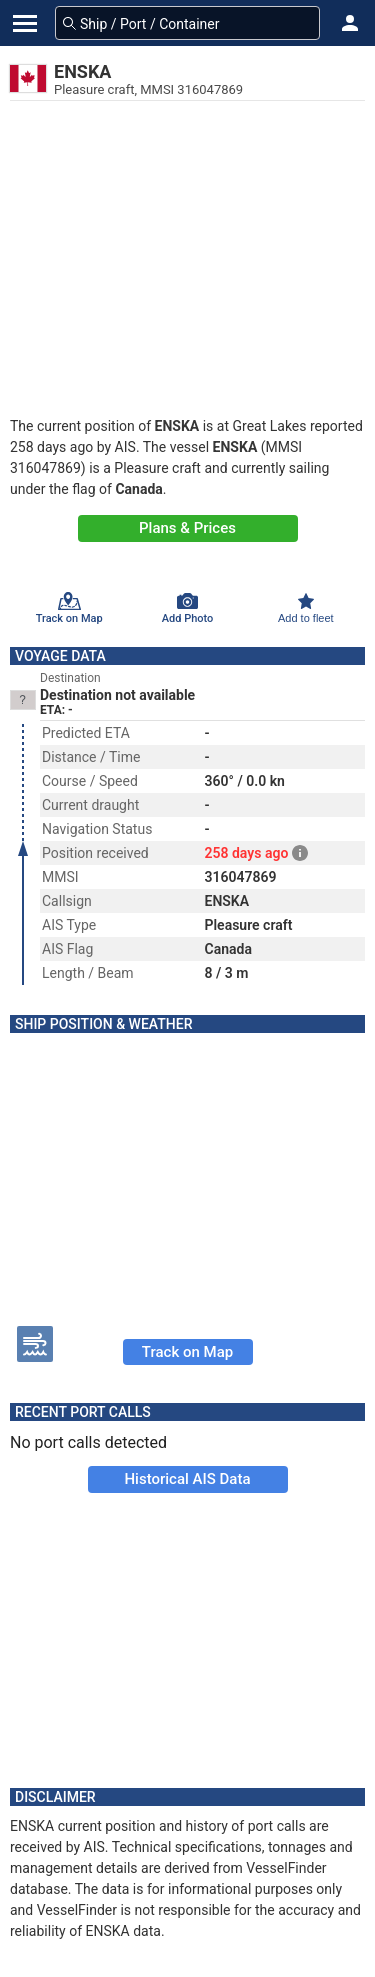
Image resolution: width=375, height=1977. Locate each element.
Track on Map (187, 1352)
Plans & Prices (187, 528)
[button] (350, 23)
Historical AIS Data (187, 1479)
